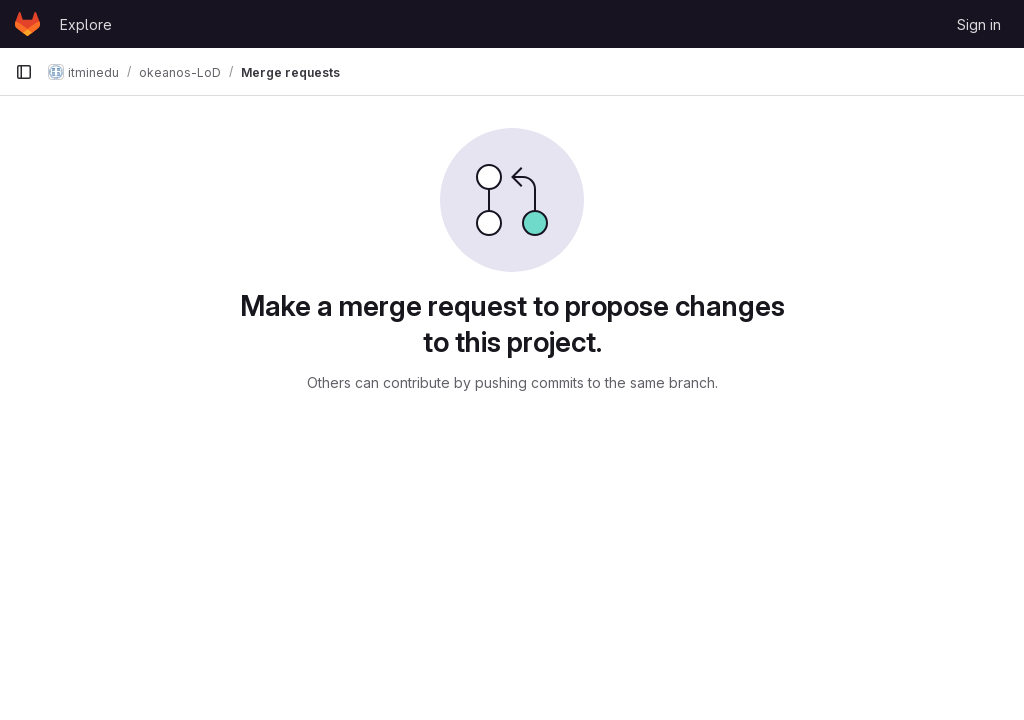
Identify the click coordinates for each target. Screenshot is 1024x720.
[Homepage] (27, 24)
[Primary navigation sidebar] (24, 72)
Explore (86, 24)
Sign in (979, 24)
